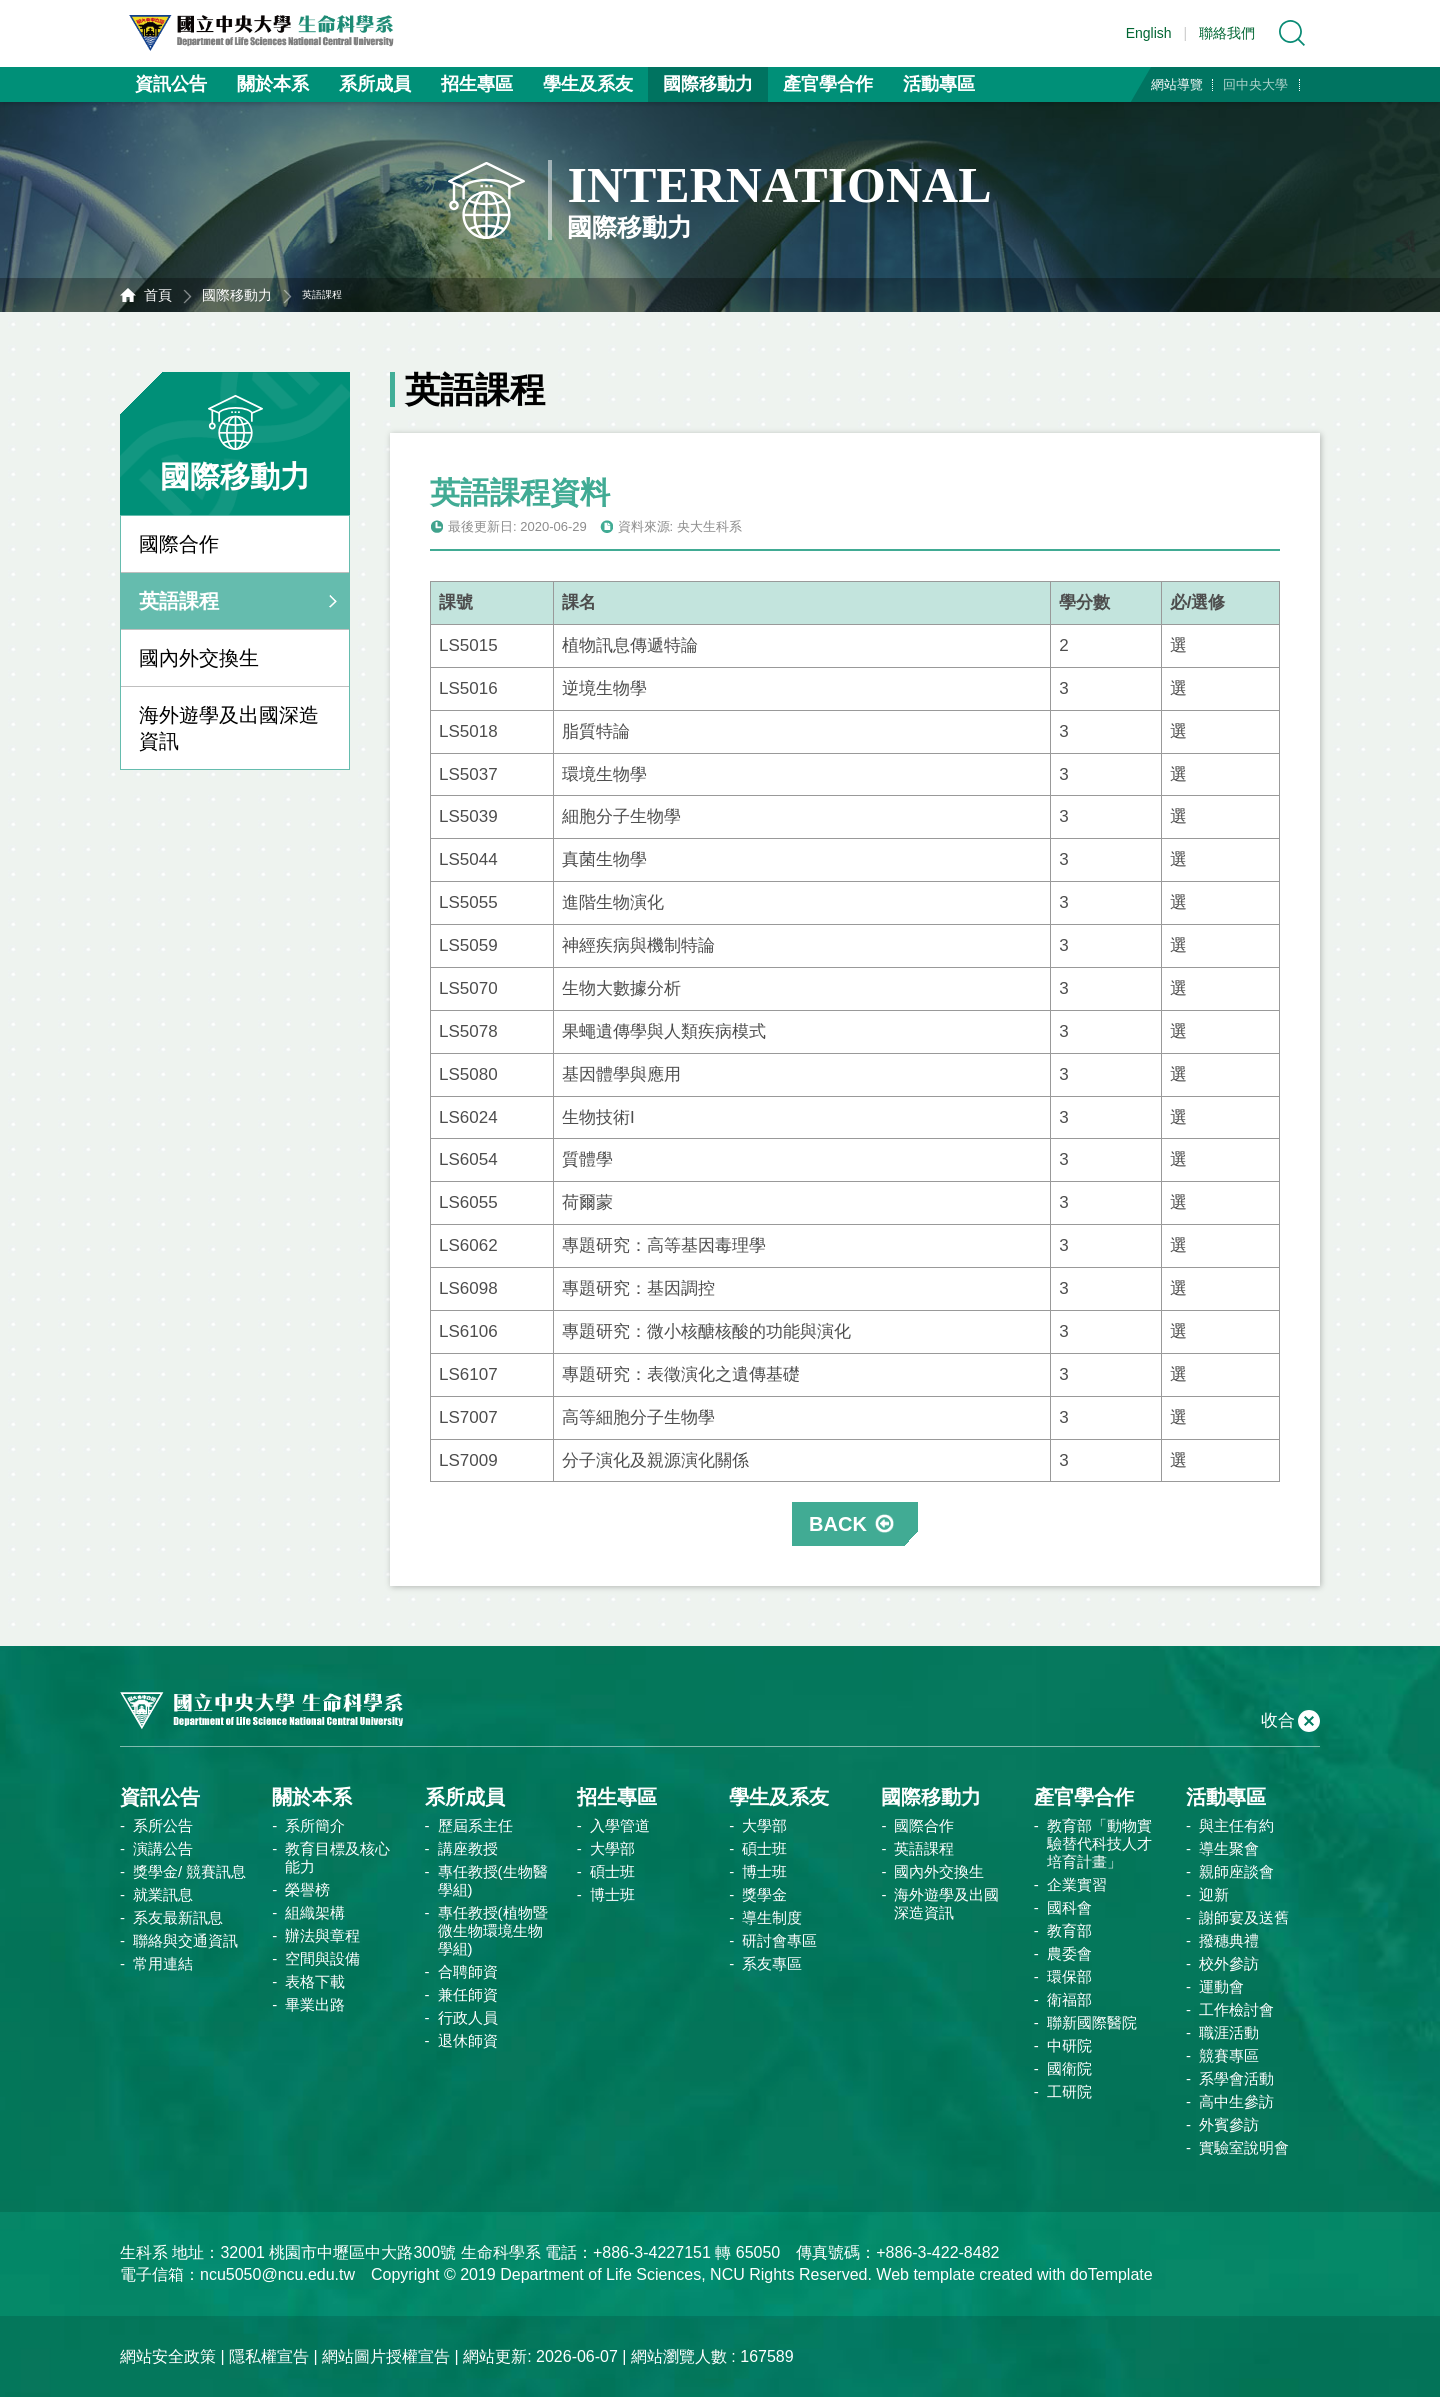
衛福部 (1069, 1999)
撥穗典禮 (1229, 1940)
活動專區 (939, 84)
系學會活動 (1236, 2078)
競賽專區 (1229, 2055)
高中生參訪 (1236, 2101)
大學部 (612, 1848)
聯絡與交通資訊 (185, 1940)
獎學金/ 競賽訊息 (189, 1871)
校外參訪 (1229, 1963)
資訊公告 (171, 84)
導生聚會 (1229, 1848)
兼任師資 (468, 1994)
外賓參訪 (1229, 2124)
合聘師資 (468, 1971)
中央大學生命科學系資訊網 (271, 33)
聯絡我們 (1227, 33)
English (1149, 33)
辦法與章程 (322, 1935)
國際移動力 (708, 84)
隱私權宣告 (269, 2356)
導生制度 (772, 1917)
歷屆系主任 (475, 1825)
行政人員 (468, 2017)
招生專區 (477, 84)
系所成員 (375, 84)
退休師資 (468, 2040)
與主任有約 (1236, 1825)
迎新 (1214, 1894)
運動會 (1221, 1986)
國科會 (1069, 1907)
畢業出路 (315, 2004)
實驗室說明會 (1244, 2147)
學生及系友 (588, 84)
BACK (838, 1524)
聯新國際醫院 (1092, 2022)
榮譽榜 (307, 1889)
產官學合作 (828, 84)
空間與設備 (322, 1958)
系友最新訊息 (178, 1917)
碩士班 (612, 1871)
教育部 (1069, 1930)
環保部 (1069, 1976)
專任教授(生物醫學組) (493, 1880)
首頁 (158, 295)
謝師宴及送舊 (1244, 1917)
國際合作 (179, 544)
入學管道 (620, 1825)
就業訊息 (163, 1894)
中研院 (1069, 2045)
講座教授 (468, 1848)
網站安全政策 (168, 2356)
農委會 (1069, 1953)
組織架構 (315, 1912)
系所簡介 (315, 1825)
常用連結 (163, 1963)
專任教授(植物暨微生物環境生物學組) (493, 1930)
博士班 (612, 1894)
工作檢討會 (1236, 2009)
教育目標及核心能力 (337, 1857)
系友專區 (772, 1963)
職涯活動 (1229, 2032)
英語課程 (179, 601)
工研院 (1069, 2091)
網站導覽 (1177, 84)
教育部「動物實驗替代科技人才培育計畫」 (1099, 1843)
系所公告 (163, 1825)
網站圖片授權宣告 (386, 2356)
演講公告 (163, 1848)
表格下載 (315, 1981)
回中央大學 (1255, 84)
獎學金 (764, 1894)
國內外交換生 (199, 658)
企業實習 (1077, 1884)
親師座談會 (1236, 1871)
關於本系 (273, 84)
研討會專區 (779, 1940)
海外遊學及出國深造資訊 (229, 728)
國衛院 (1069, 2068)
